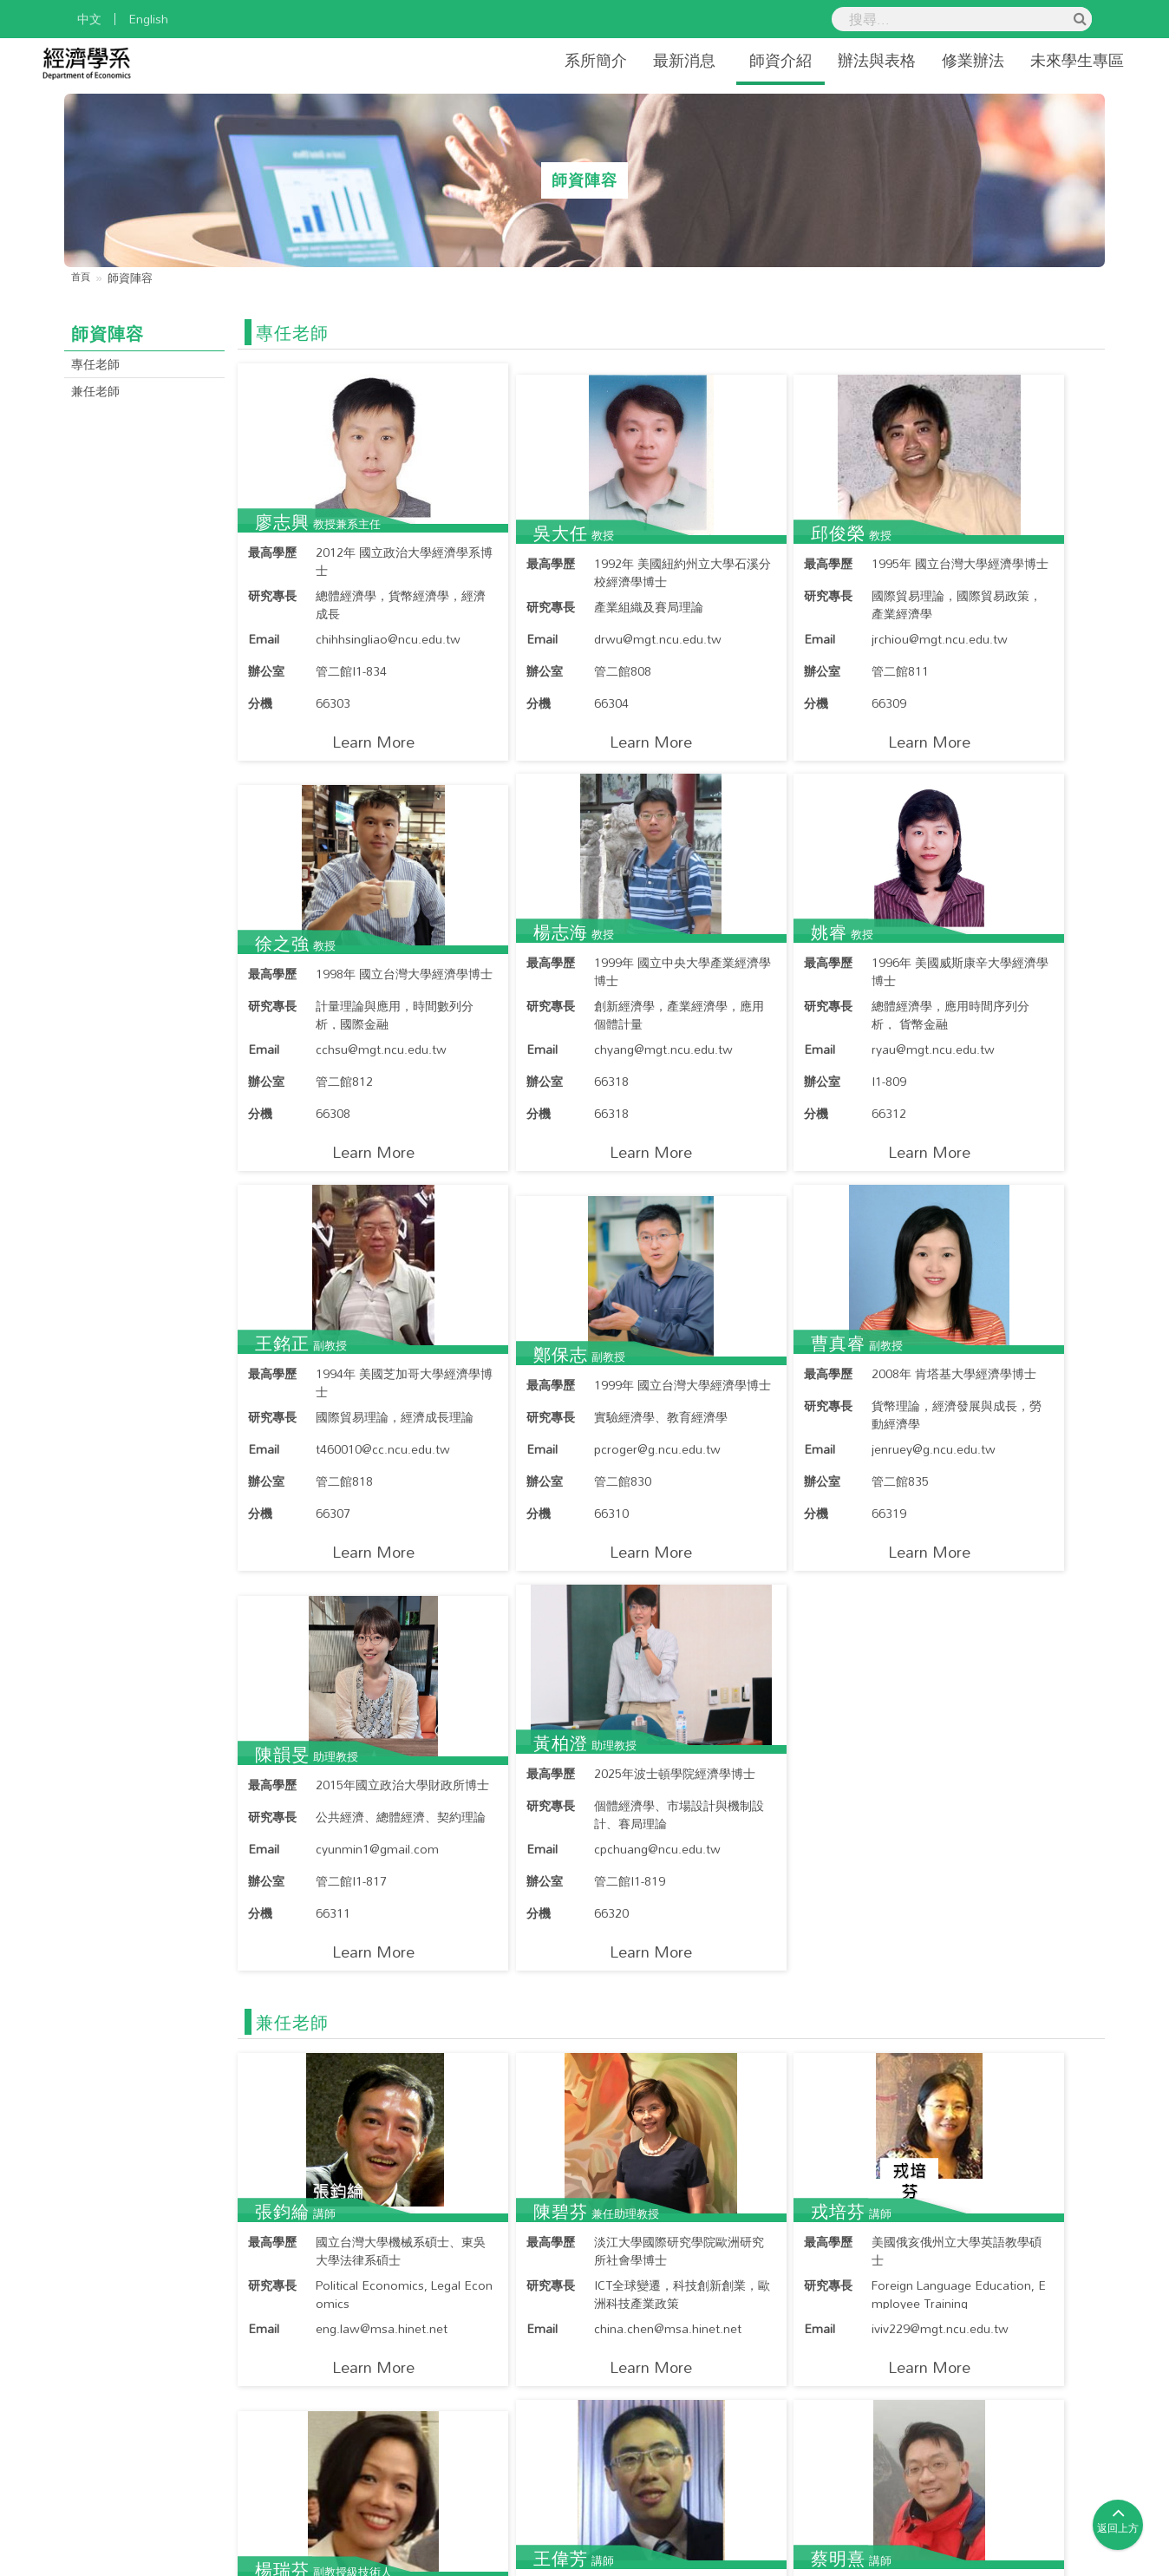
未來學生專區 (1045, 59)
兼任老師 (99, 394)
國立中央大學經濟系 (502, 2562)
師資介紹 (748, 59)
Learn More (342, 752)
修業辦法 (941, 59)
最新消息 (652, 59)
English (148, 19)
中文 (89, 19)
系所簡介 (563, 59)
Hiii (770, 2562)
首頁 (82, 278)
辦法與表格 (845, 59)
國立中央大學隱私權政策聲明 (988, 2521)
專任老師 (99, 365)
